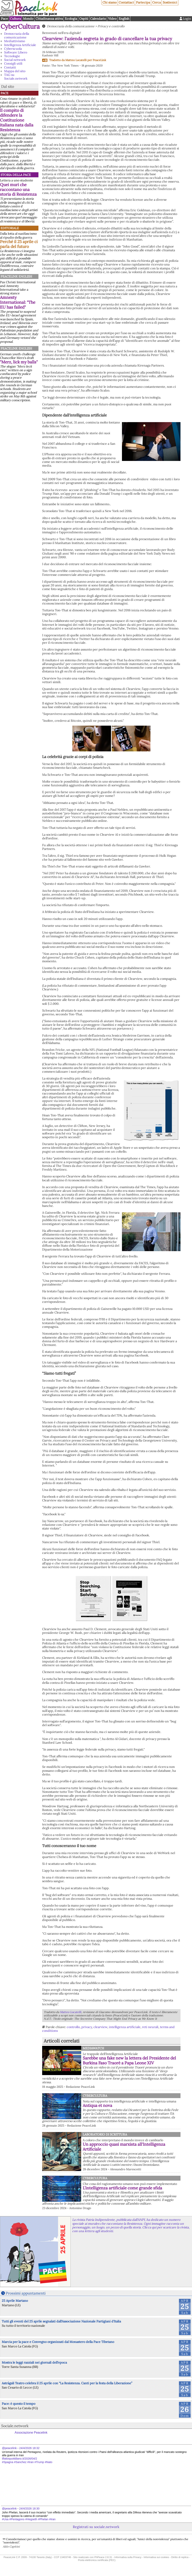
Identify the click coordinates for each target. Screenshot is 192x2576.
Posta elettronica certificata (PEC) (97, 2560)
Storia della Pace (16, 175)
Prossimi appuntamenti (25, 2293)
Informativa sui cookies (156, 2557)
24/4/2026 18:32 (29, 2448)
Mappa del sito (14, 71)
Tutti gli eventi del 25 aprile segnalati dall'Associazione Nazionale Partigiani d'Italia (61, 2321)
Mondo (28, 18)
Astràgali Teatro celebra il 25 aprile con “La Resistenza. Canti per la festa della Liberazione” (67, 2383)
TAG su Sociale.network (16, 76)
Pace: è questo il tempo (18, 2404)
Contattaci (126, 2)
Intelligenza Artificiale (20, 45)
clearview (100, 2027)
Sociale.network (14, 2425)
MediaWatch (93, 2048)
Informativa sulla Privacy (127, 2557)
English (124, 18)
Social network (15, 60)
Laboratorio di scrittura (105, 2134)
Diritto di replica (179, 2557)
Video (112, 18)
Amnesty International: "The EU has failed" (17, 302)
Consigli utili (13, 63)
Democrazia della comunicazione (16, 35)
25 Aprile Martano (15, 2301)
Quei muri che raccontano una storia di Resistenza (18, 189)
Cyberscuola (13, 49)
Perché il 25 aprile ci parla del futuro (19, 244)
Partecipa (143, 2)
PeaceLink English (16, 276)
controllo (73, 2027)
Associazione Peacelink (31, 2432)
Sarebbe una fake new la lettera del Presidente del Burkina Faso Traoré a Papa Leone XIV (129, 2060)
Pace (4, 18)
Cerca (156, 2)
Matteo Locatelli (76, 60)
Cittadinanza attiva (49, 18)
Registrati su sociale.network (96, 2527)
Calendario (98, 18)
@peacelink (9, 2448)
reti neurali (150, 2027)
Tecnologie (12, 56)
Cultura (15, 18)
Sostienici (170, 2)
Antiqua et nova (97, 2105)
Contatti (10, 67)
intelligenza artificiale (124, 2027)
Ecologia (71, 18)
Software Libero (15, 52)
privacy (86, 2027)
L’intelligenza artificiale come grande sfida (122, 2188)
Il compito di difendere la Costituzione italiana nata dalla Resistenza (16, 120)
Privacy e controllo (111, 26)
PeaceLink (99, 60)
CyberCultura (20, 26)
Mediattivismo (14, 41)
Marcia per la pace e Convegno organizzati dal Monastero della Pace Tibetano (58, 2342)
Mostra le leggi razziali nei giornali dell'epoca (34, 2362)
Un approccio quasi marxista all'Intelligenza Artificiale (124, 2147)
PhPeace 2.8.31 (103, 2557)
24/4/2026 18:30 (29, 2508)
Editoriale (10, 228)
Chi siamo (109, 2)
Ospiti (83, 18)
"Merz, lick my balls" (19, 362)
